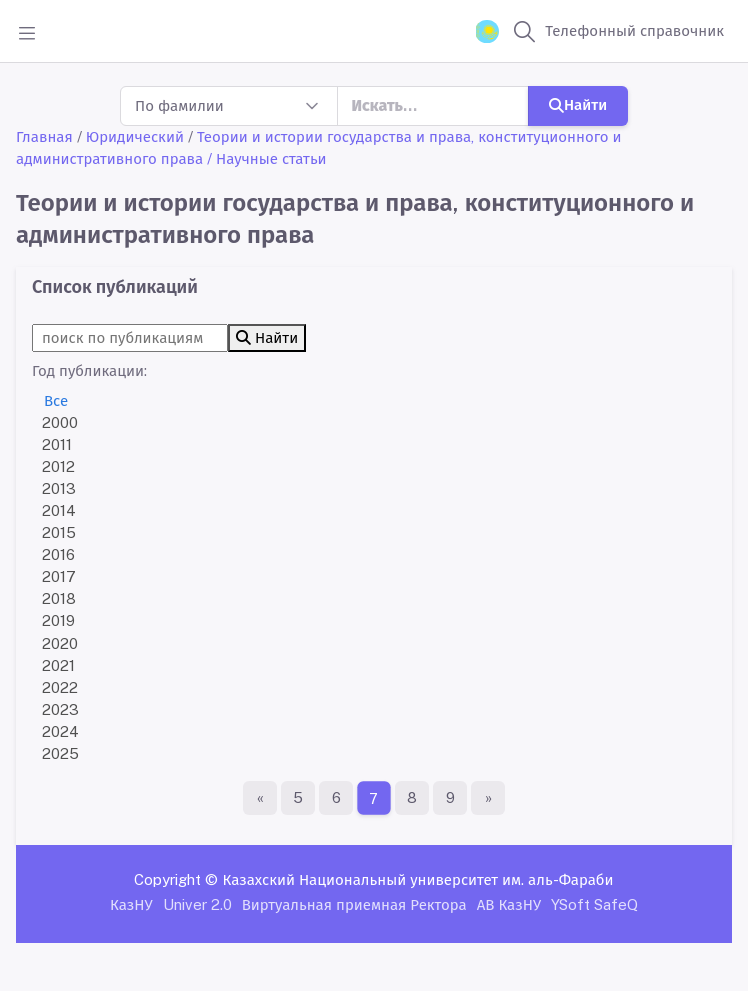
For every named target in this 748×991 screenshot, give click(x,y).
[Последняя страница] (488, 798)
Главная (44, 136)
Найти (578, 104)
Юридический (135, 136)
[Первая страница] (260, 798)
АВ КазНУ (509, 904)
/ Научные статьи (267, 158)
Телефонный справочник (634, 30)
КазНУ (131, 904)
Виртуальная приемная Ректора (354, 904)
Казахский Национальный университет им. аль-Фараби (417, 879)
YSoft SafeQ (594, 904)
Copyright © (176, 879)
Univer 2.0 (197, 904)
